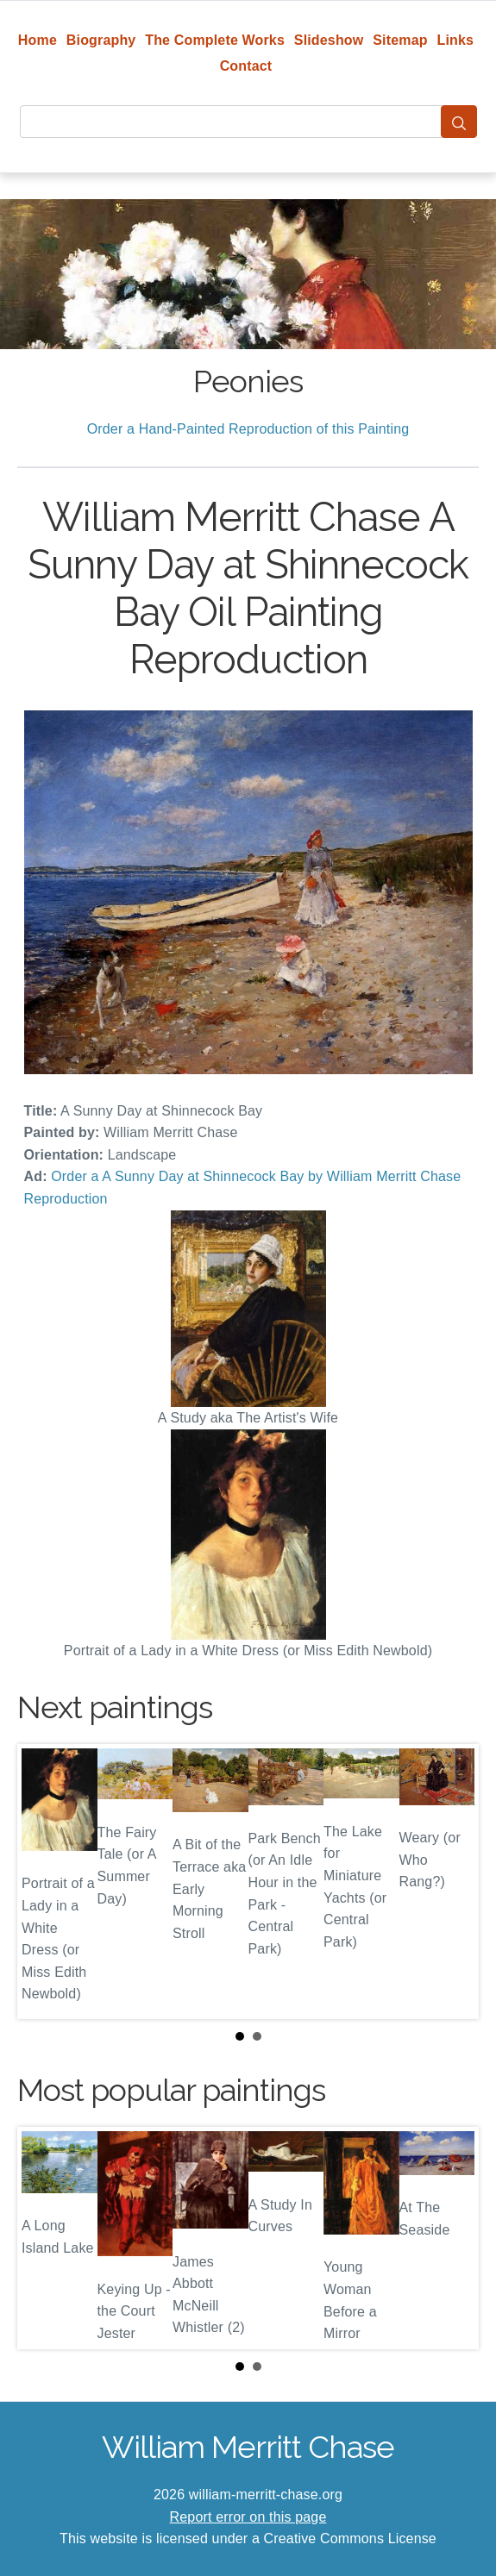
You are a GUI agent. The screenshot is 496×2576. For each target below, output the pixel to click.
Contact (246, 66)
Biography (101, 40)
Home (37, 40)
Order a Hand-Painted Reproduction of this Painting (248, 429)
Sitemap (400, 40)
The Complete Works (215, 40)
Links (455, 40)
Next (452, 1881)
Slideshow (329, 40)
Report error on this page (248, 2517)
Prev (44, 1881)
